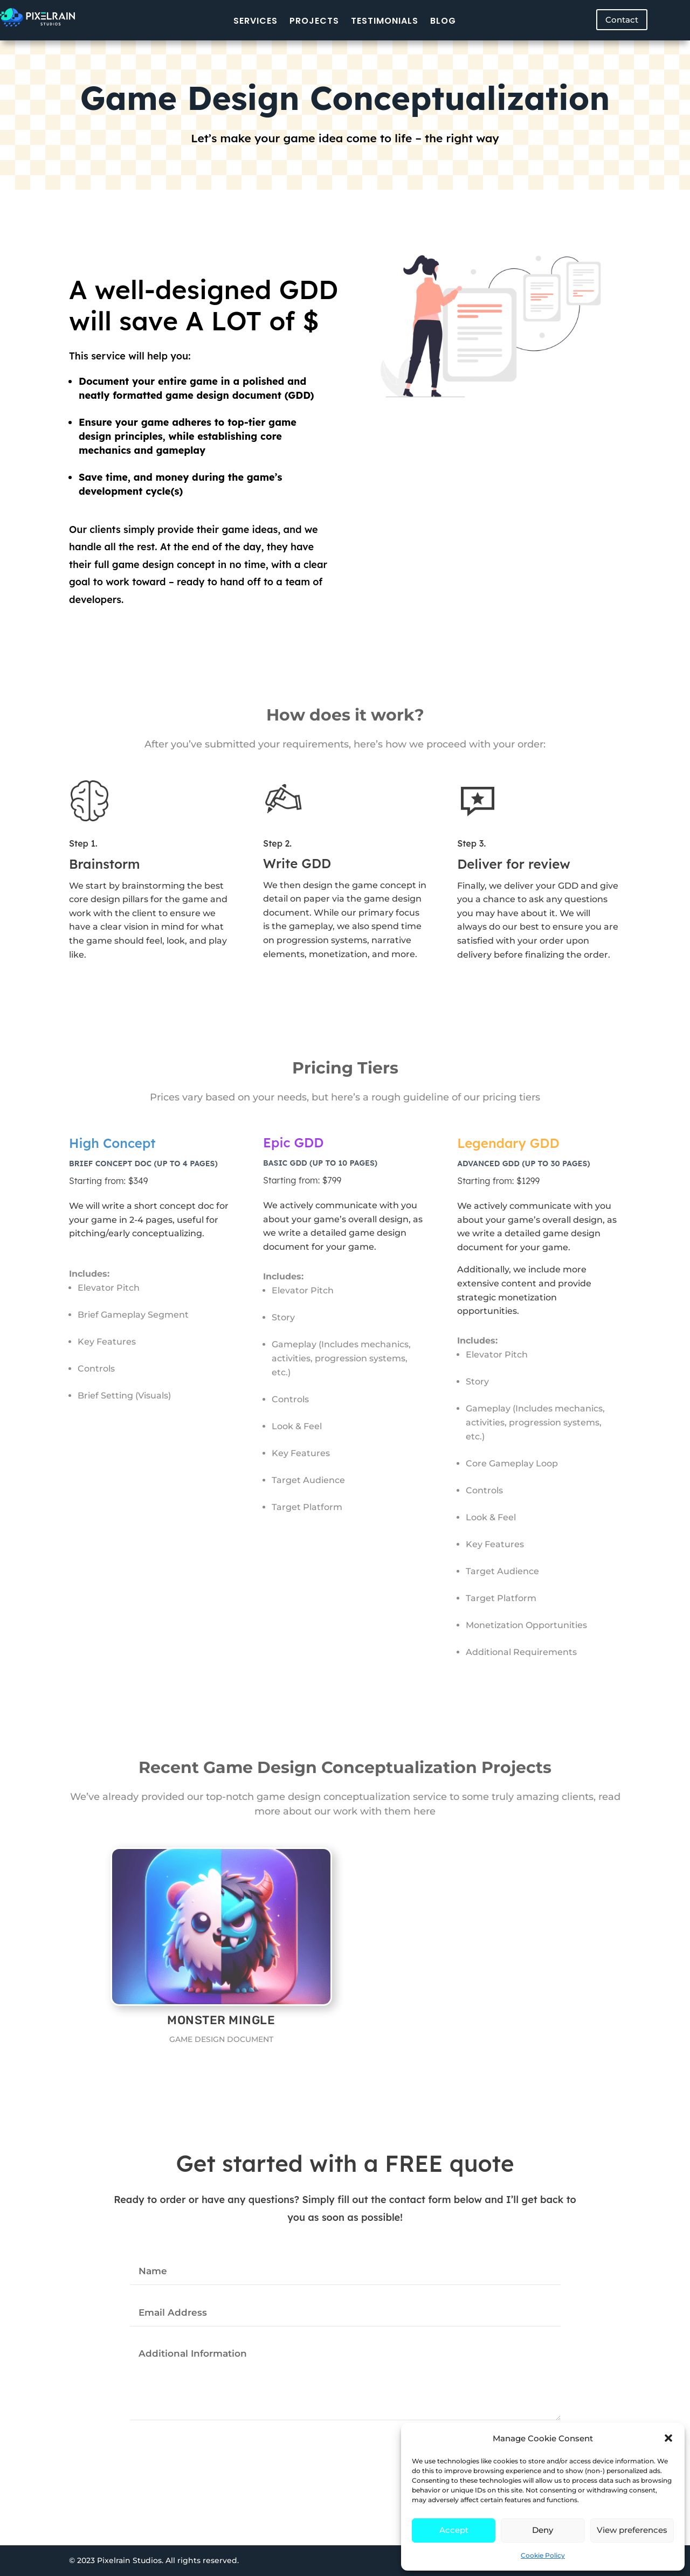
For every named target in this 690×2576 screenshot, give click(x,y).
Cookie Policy (543, 2555)
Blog (443, 21)
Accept (453, 2530)
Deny (542, 2530)
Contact (621, 20)
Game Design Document (220, 2039)
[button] (668, 2438)
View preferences (632, 2530)
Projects (314, 21)
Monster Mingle (220, 2020)
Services (255, 21)
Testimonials (384, 21)
